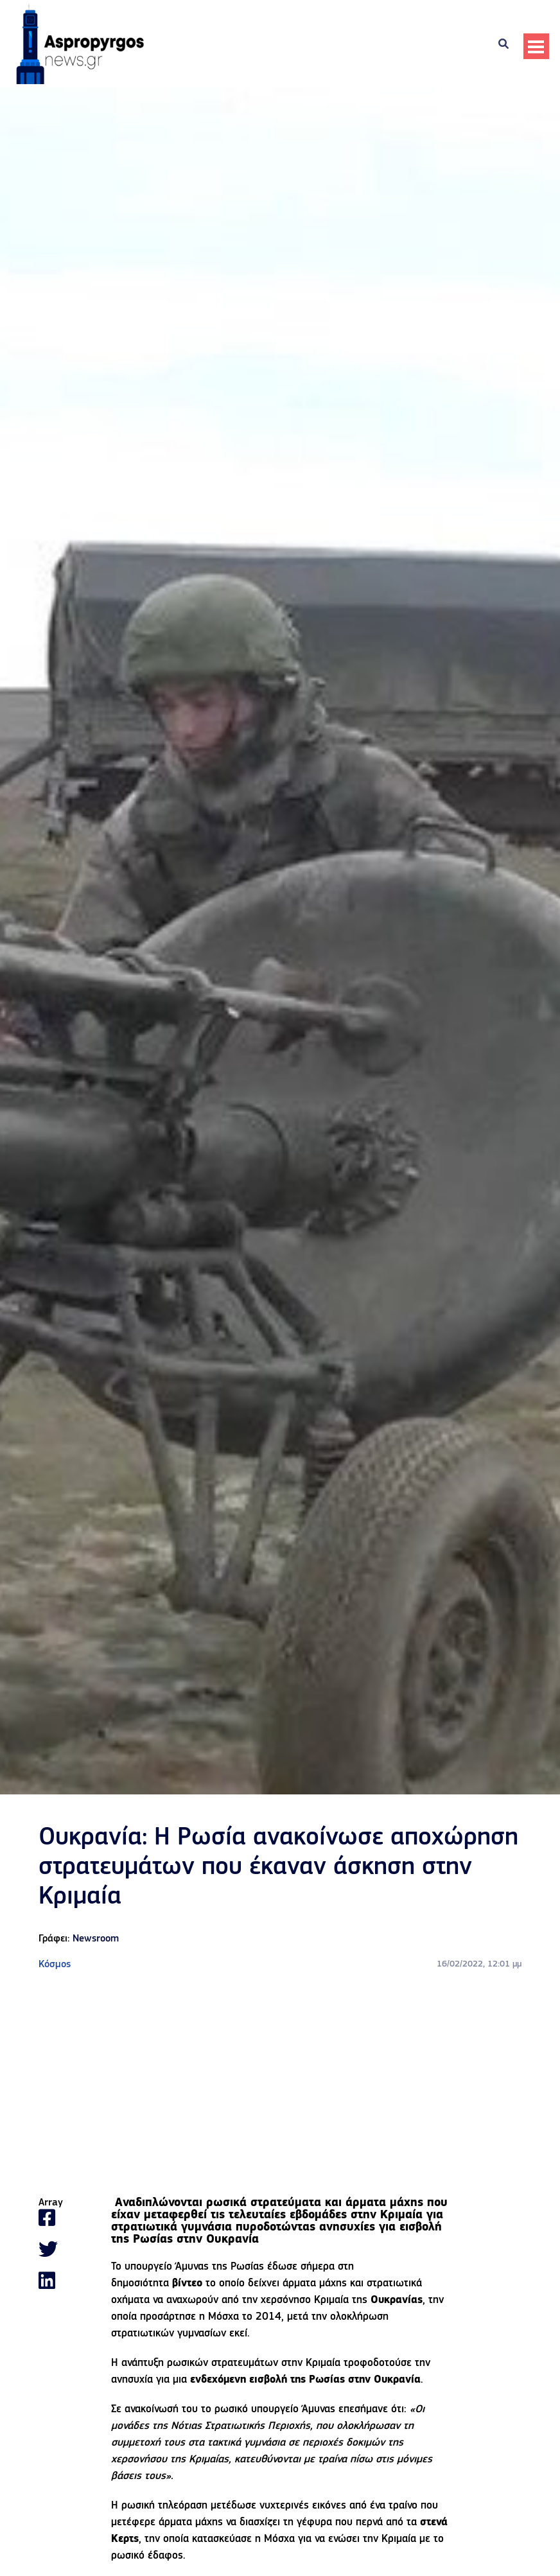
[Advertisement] (280, 2085)
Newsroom (96, 1939)
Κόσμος (55, 1964)
